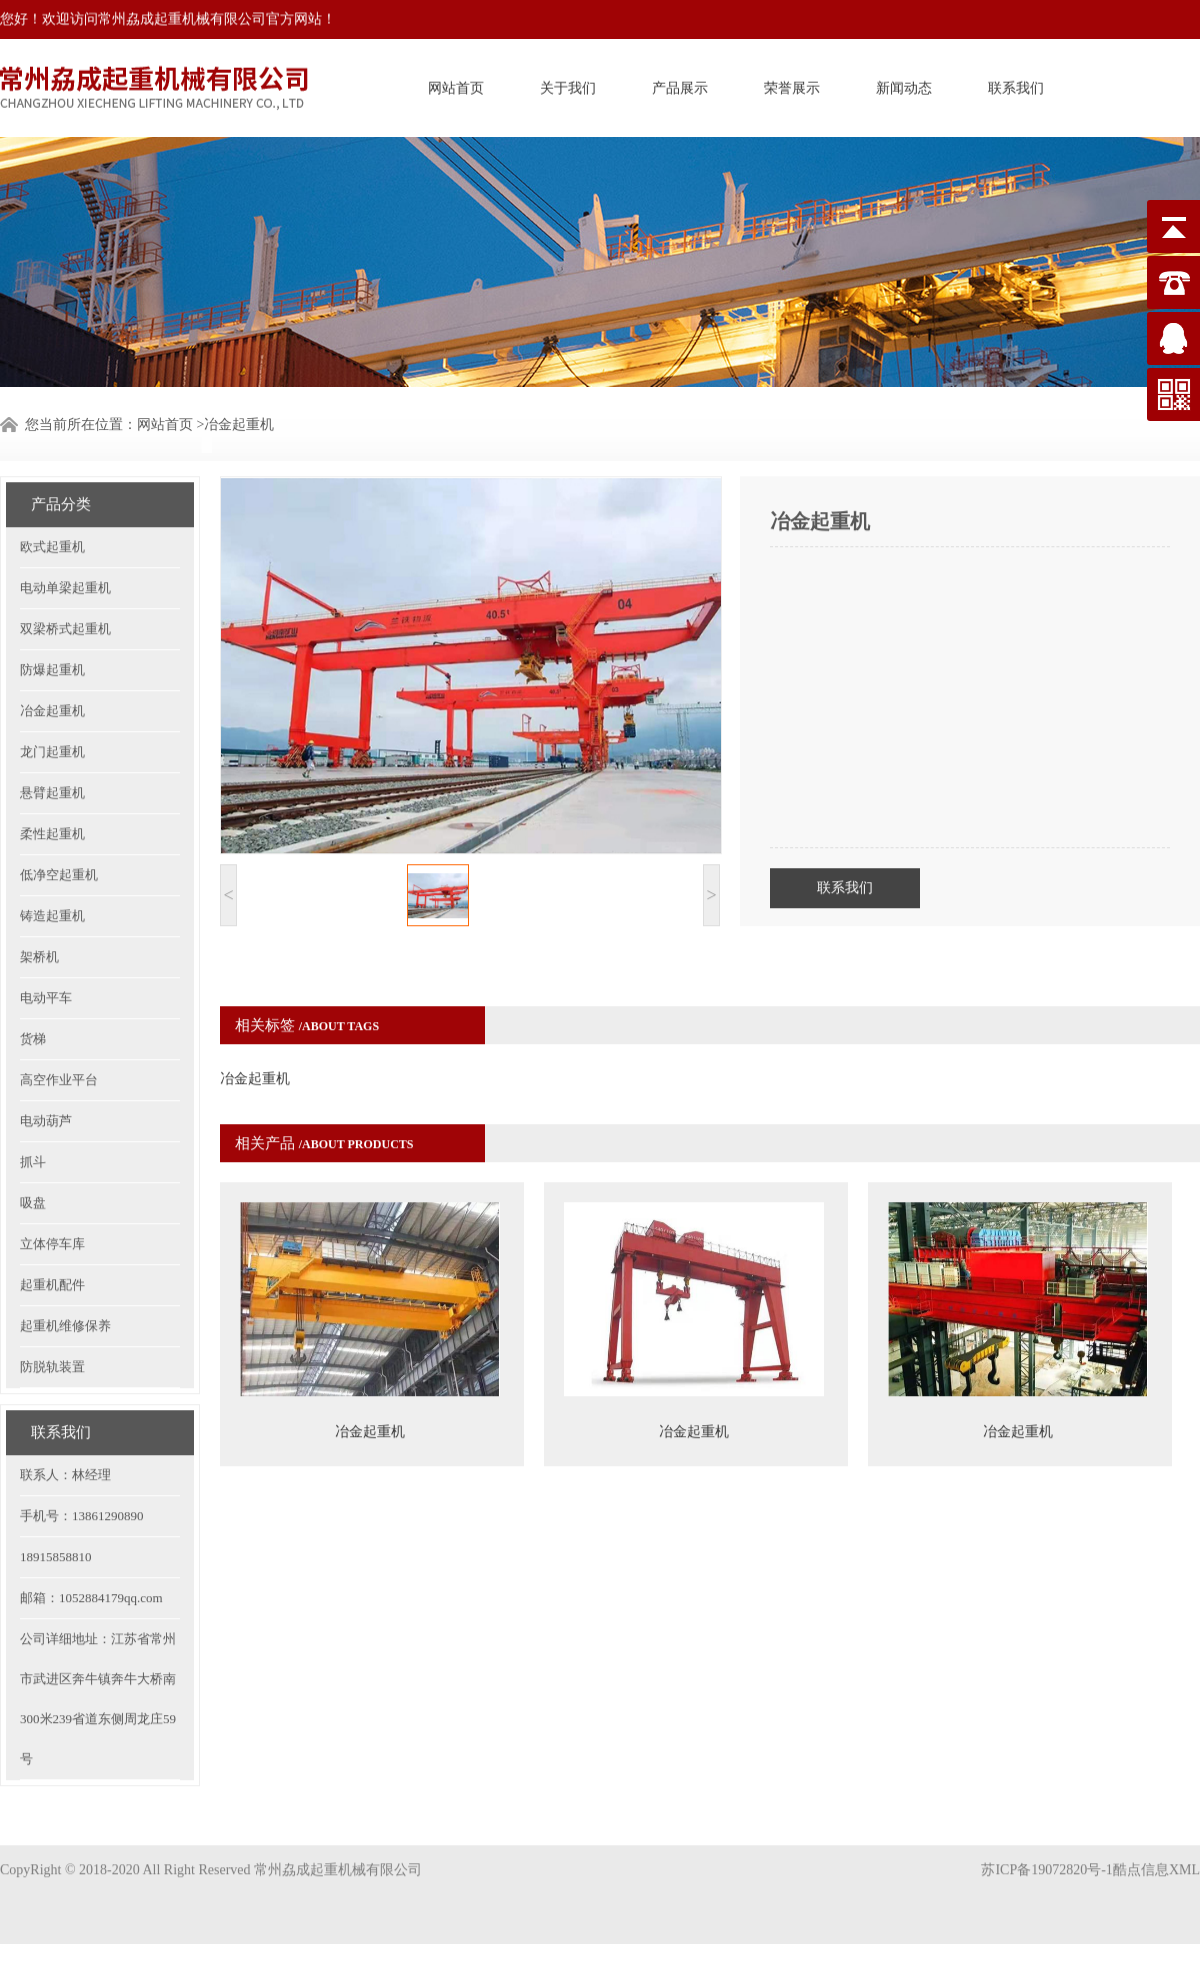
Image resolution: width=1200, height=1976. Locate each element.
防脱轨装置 (52, 1331)
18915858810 (56, 1521)
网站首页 (456, 85)
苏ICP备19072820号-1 (1046, 1852)
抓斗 (33, 1126)
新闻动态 (904, 85)
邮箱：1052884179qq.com (91, 1562)
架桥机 (39, 921)
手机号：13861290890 (82, 1480)
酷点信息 (1141, 1852)
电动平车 (46, 962)
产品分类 (61, 469)
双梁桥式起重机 (65, 593)
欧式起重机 (52, 511)
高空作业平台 (59, 1044)
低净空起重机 (59, 839)
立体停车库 (52, 1208)
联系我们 (1016, 85)
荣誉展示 (792, 85)
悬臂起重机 (52, 757)
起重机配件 (52, 1249)
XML (1184, 1852)
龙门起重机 (52, 716)
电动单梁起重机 (65, 552)
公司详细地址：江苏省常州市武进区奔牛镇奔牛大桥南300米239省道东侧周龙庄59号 (98, 1663)
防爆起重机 (52, 634)
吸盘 (33, 1167)
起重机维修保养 (65, 1290)
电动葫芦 (46, 1085)
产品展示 (680, 85)
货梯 (33, 1003)
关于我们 (568, 85)
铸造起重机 (52, 880)
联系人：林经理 (65, 1439)
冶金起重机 (239, 422)
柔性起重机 (52, 798)
